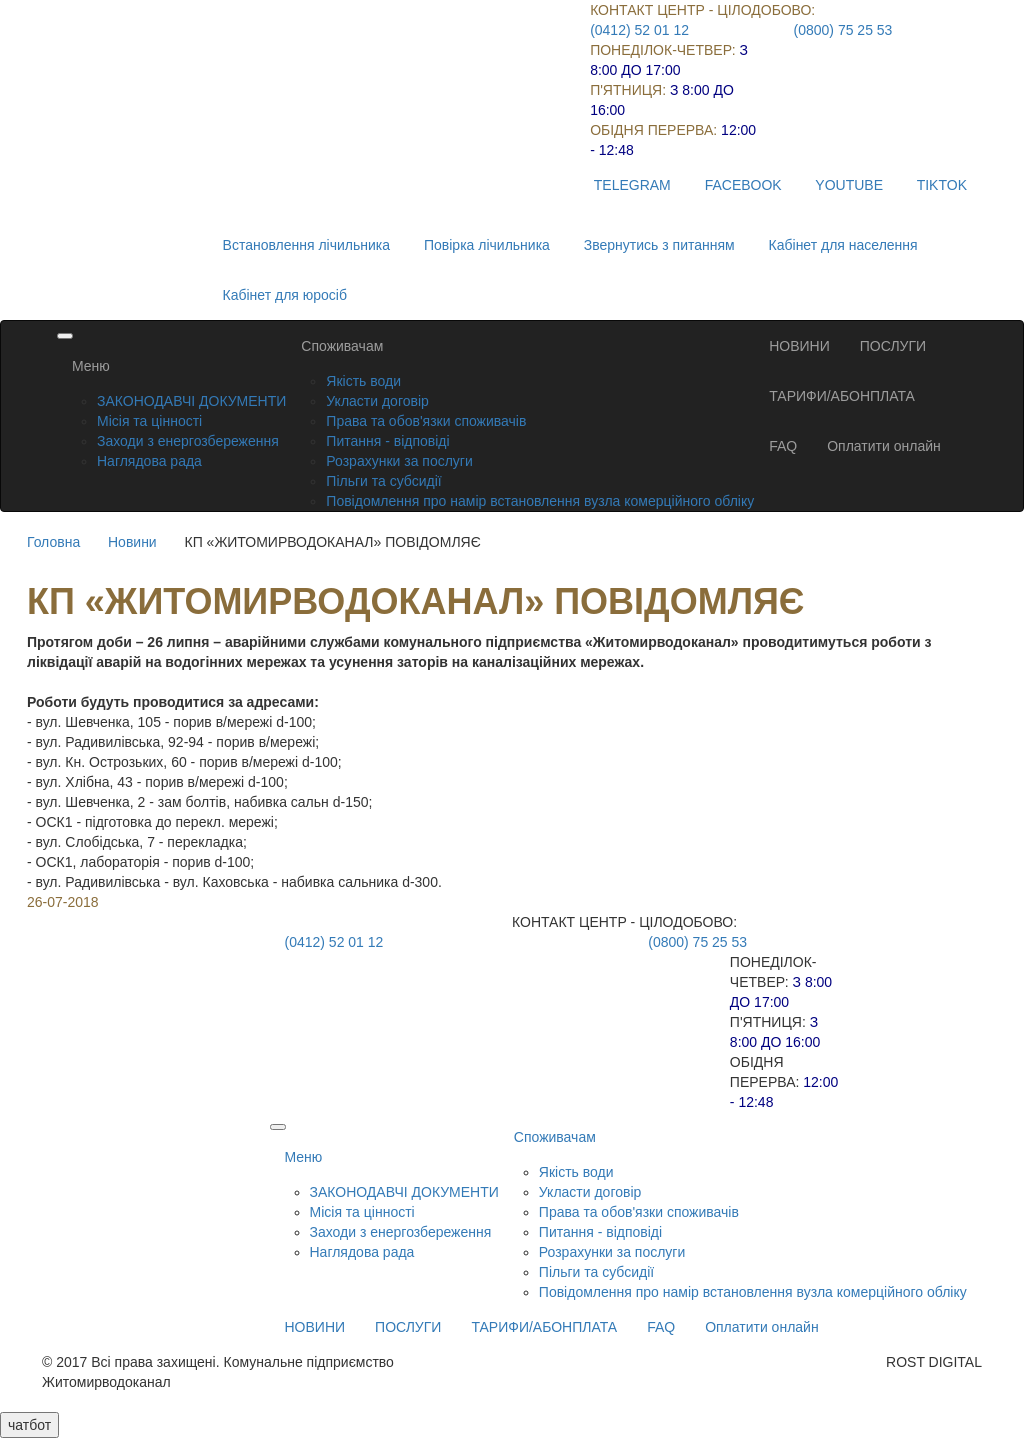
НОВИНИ (799, 346)
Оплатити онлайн (884, 446)
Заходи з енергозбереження (188, 441)
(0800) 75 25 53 (843, 30)
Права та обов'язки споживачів (426, 421)
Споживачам (342, 346)
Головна (53, 542)
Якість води (363, 381)
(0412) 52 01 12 (639, 30)
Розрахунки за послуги (399, 461)
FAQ (783, 446)
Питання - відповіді (387, 441)
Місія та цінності (149, 421)
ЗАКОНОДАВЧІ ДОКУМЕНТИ (191, 401)
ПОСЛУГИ (893, 346)
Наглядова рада (149, 461)
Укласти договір (377, 401)
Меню (91, 366)
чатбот (29, 1425)
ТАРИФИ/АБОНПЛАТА (842, 396)
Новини (132, 542)
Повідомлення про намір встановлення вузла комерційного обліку (540, 501)
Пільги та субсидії (383, 481)
